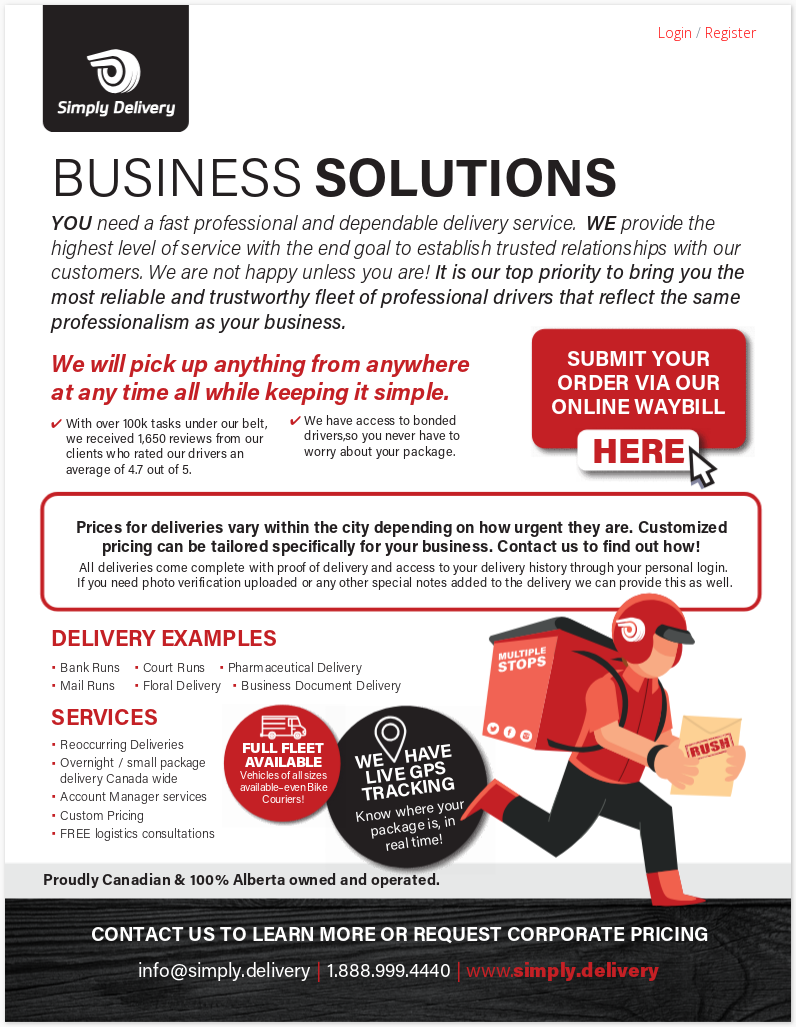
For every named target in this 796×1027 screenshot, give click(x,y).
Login (675, 32)
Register (730, 32)
